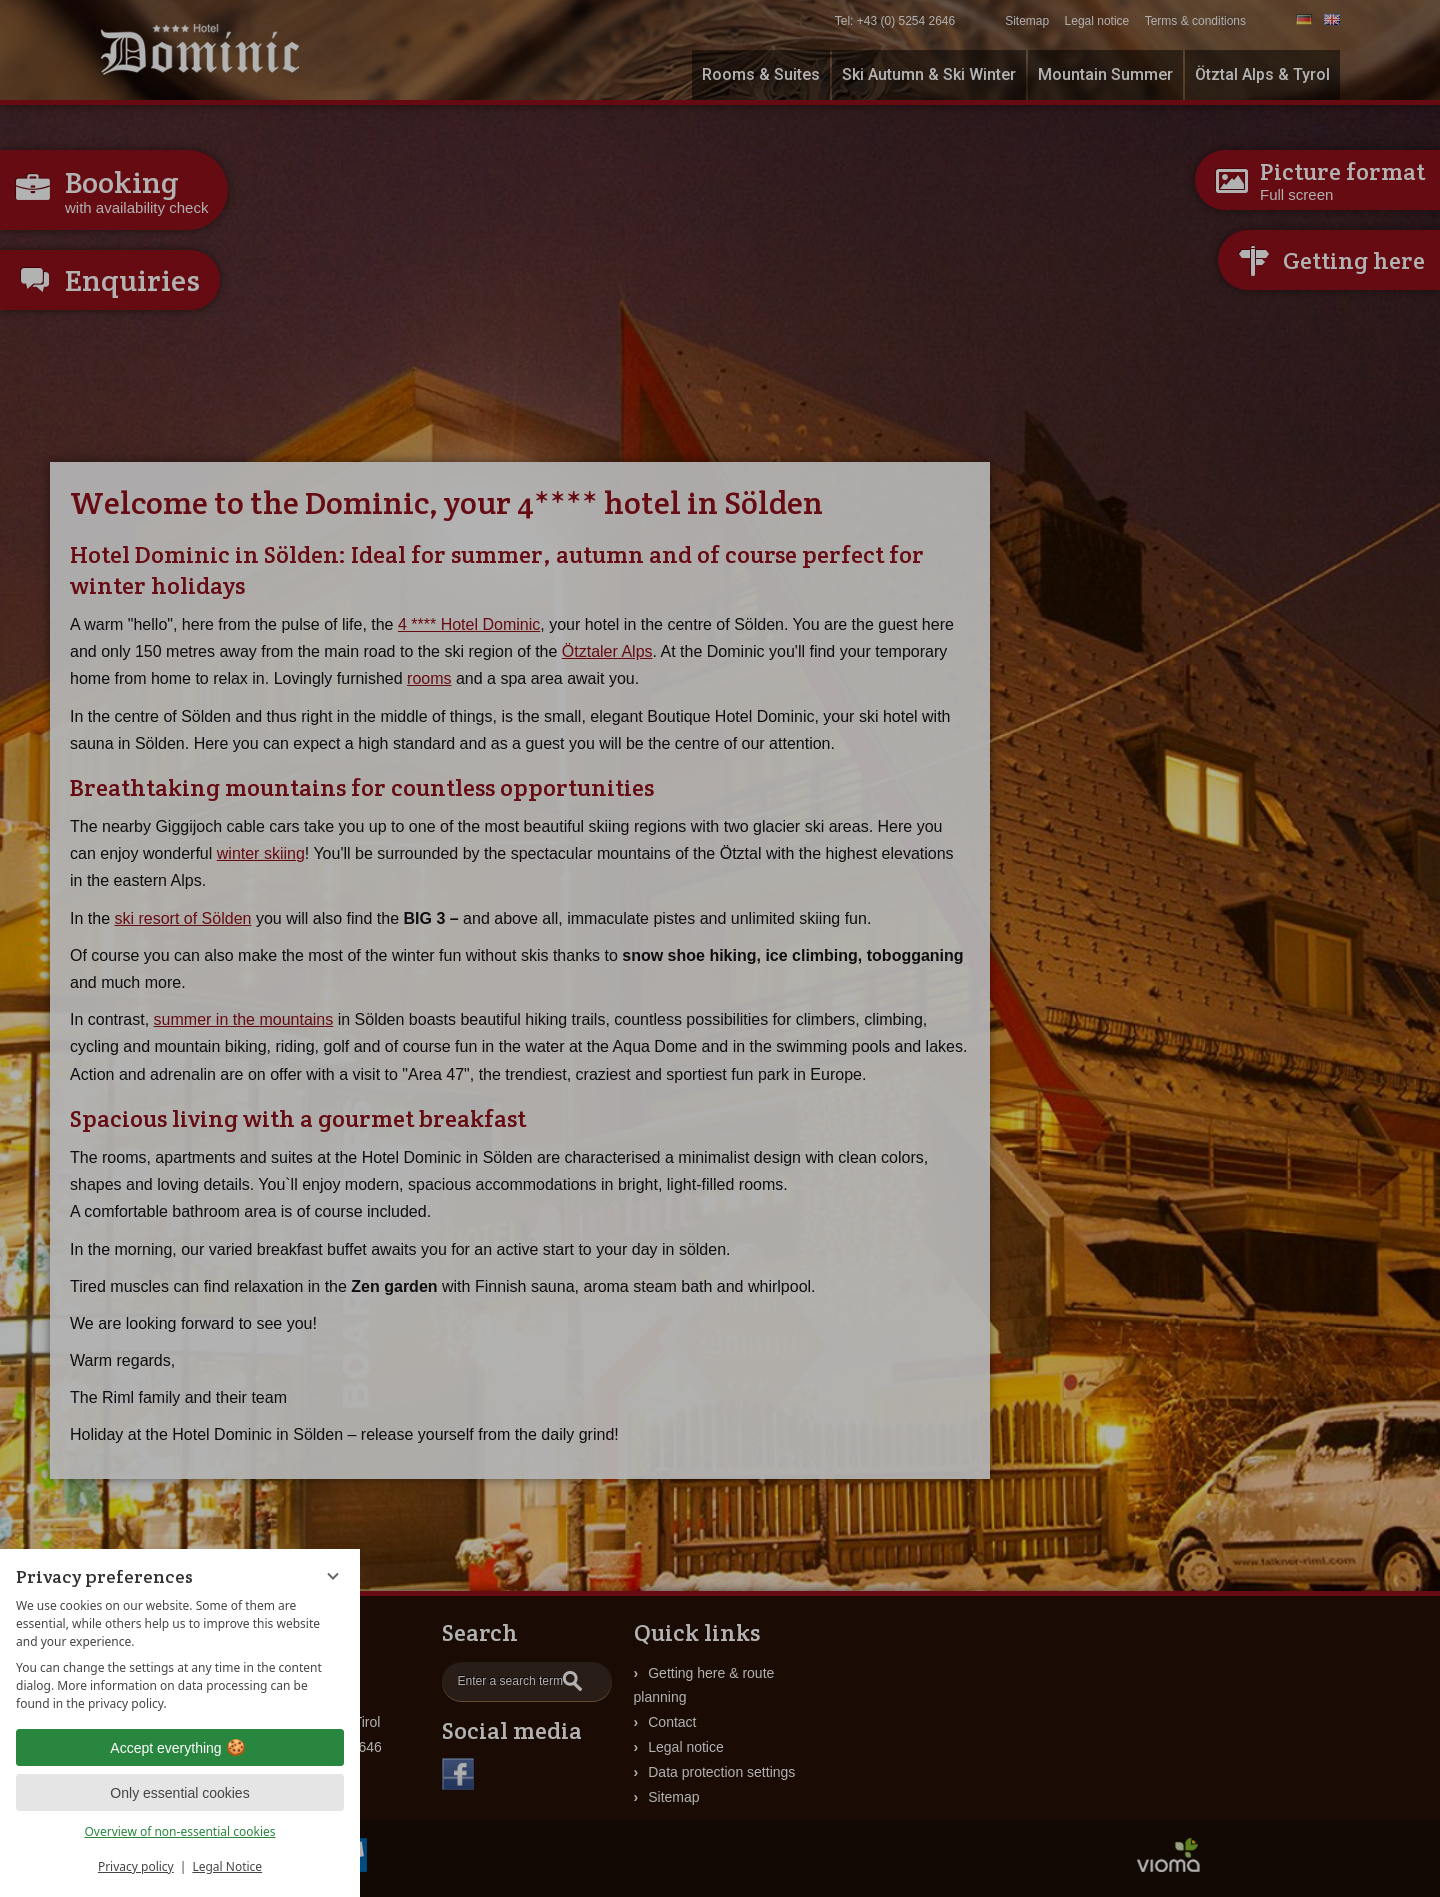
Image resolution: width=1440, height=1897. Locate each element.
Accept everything (179, 1748)
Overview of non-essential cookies (179, 1831)
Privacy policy (136, 1866)
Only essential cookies (179, 1793)
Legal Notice (227, 1866)
